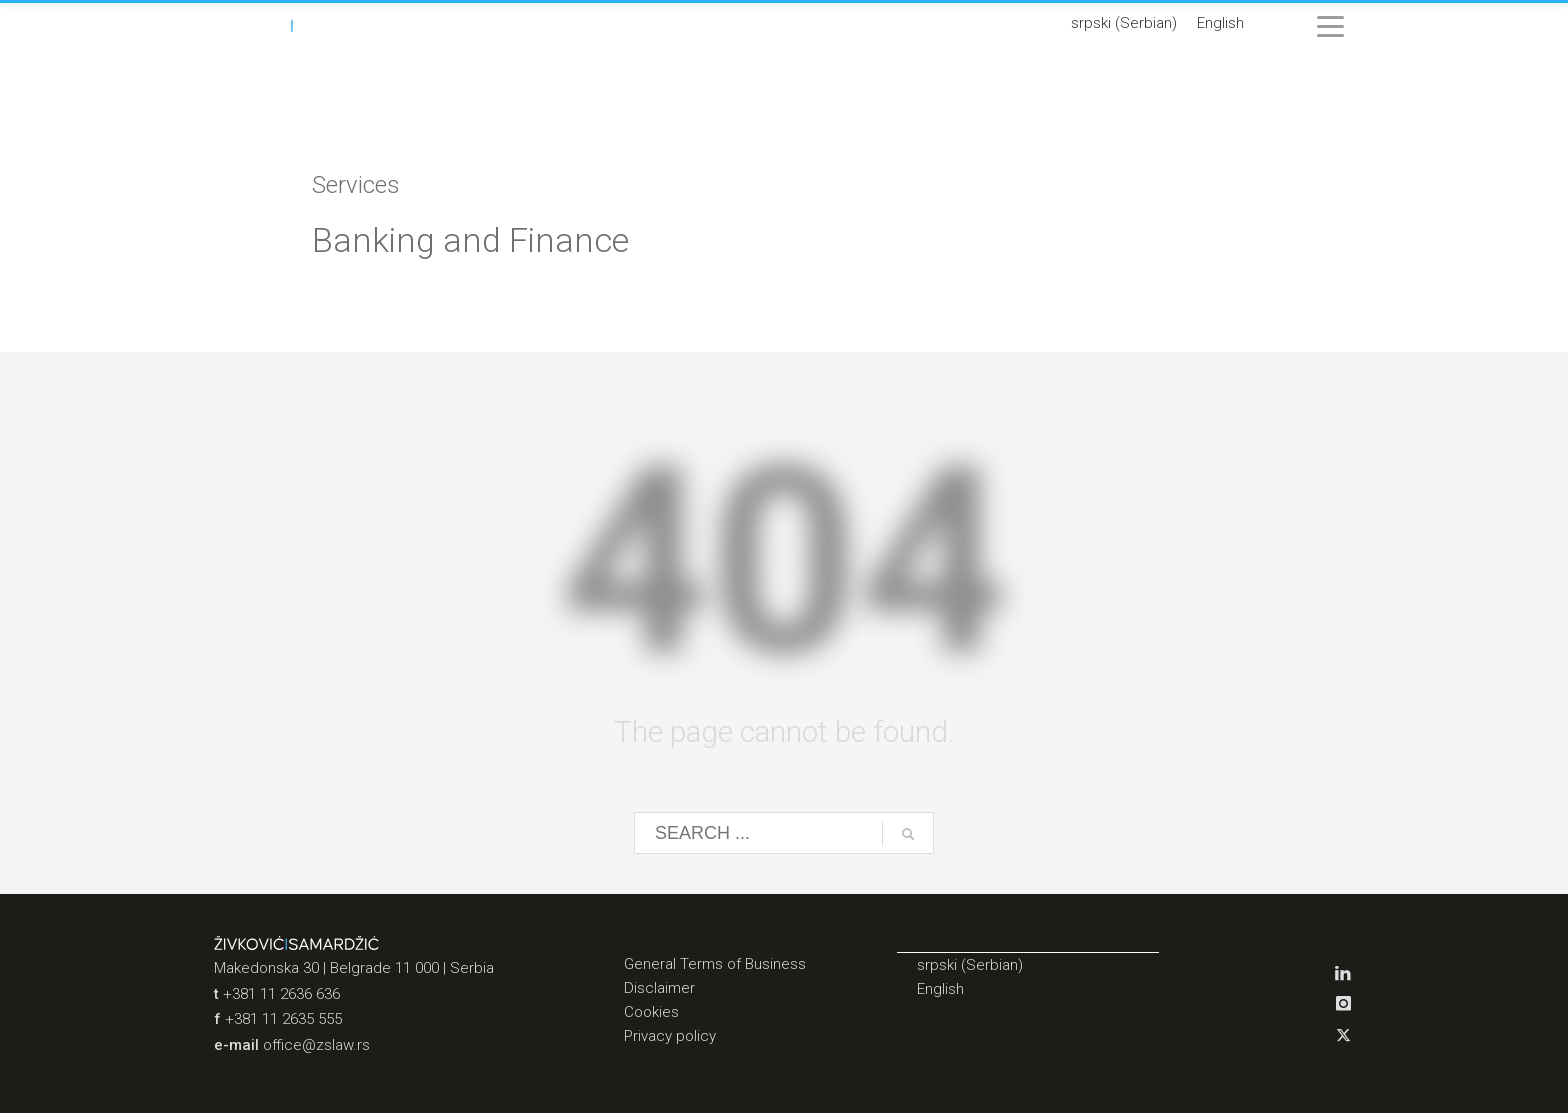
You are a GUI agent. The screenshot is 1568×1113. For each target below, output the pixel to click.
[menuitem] (1124, 24)
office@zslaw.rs (316, 1045)
